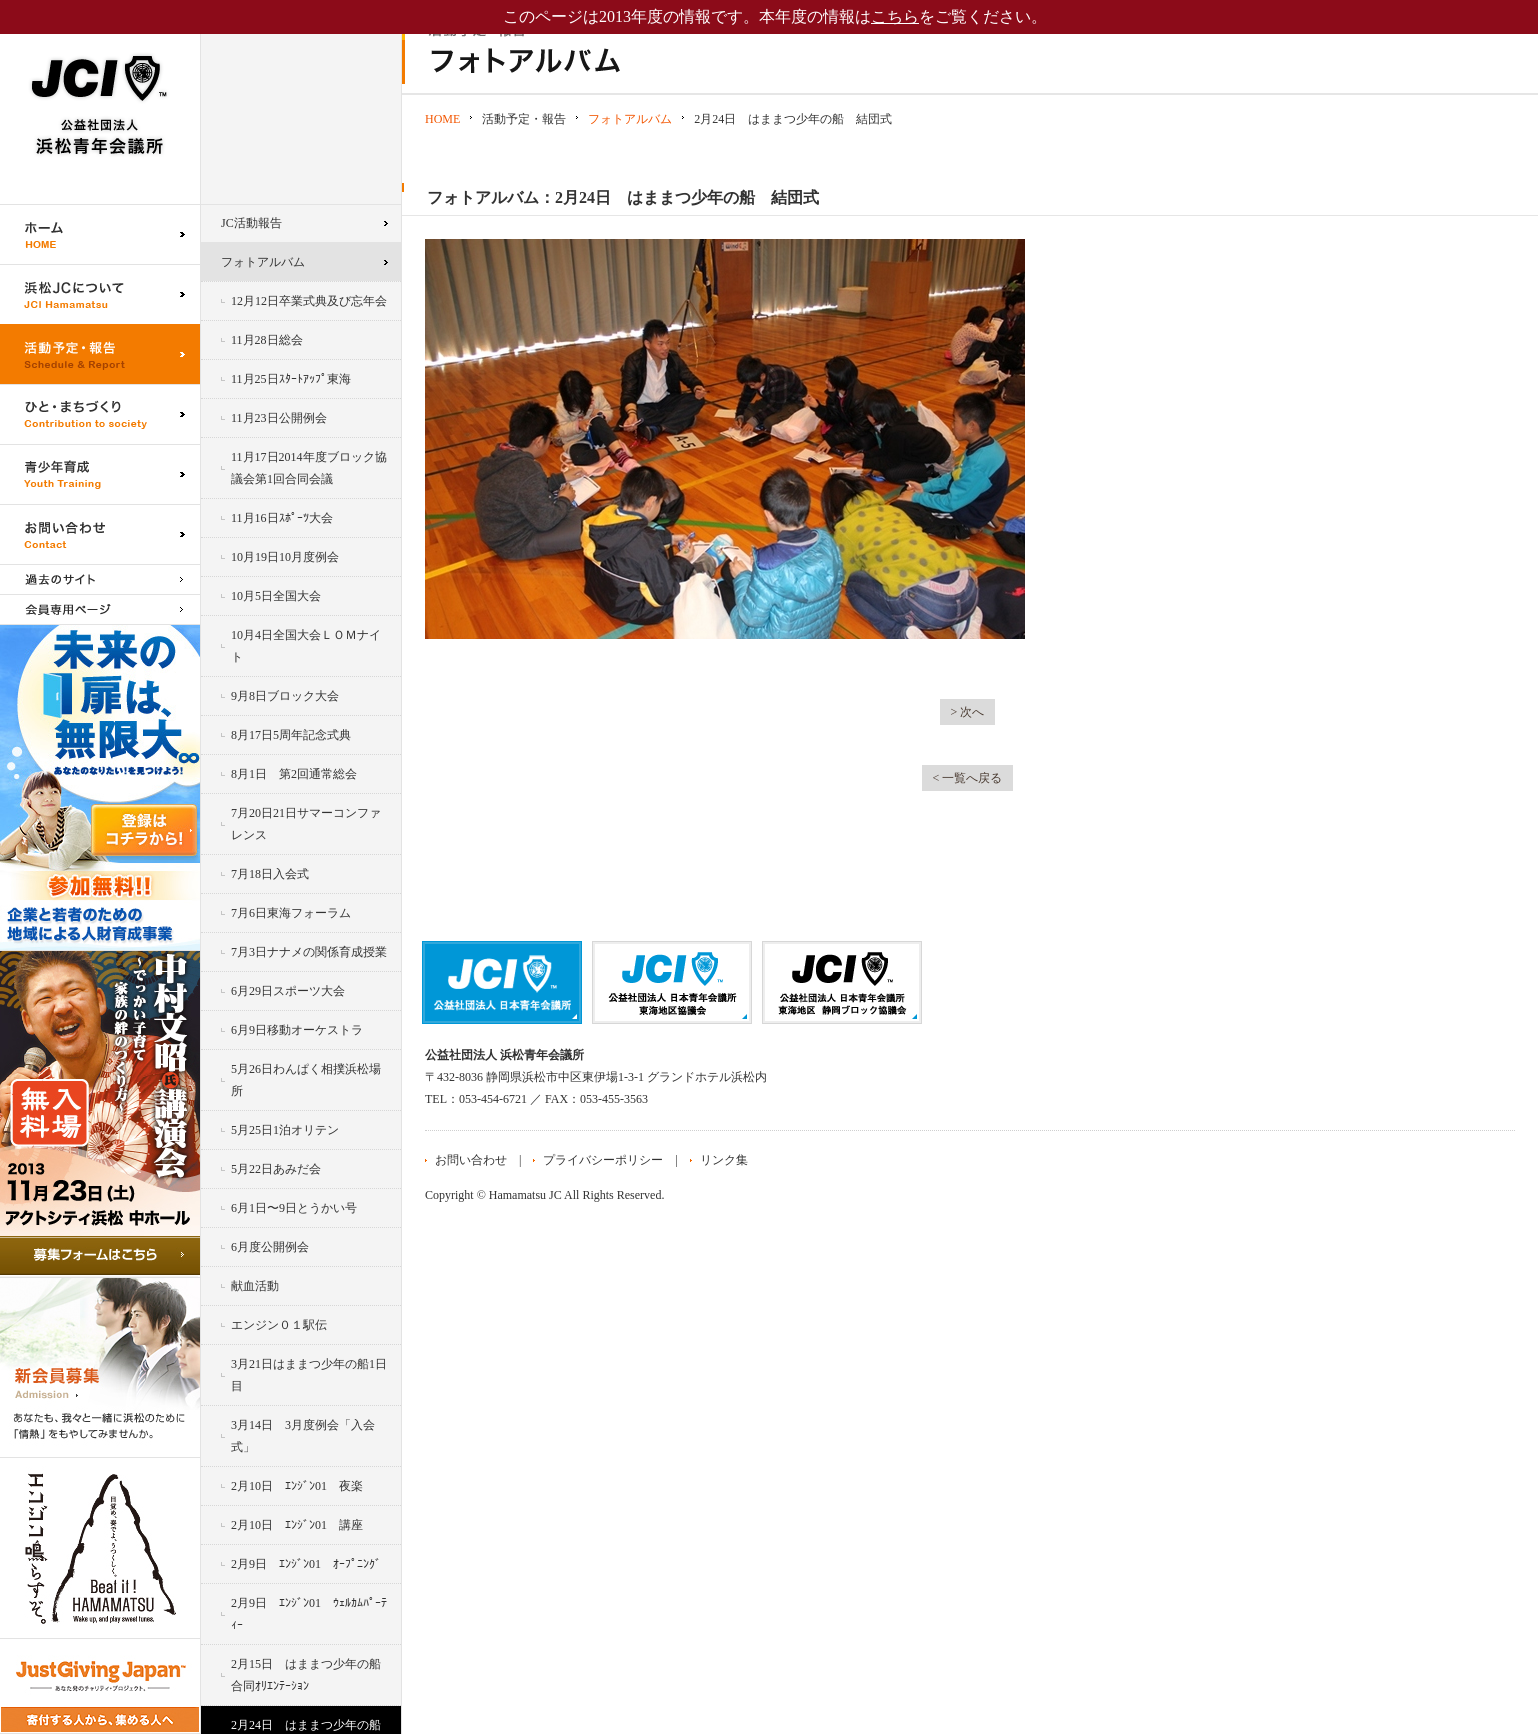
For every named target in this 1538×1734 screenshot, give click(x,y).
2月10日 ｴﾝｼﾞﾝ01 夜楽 (297, 1486)
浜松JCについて (100, 294)
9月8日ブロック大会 (285, 696)
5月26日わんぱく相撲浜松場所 (306, 1080)
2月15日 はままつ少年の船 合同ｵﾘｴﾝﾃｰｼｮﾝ (312, 1675)
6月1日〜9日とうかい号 (294, 1208)
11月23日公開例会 (279, 418)
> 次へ (968, 712)
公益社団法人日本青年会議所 (502, 982)
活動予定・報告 (100, 354)
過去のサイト (100, 579)
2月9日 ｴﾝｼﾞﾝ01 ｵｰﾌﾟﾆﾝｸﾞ (306, 1564)
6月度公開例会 (270, 1247)
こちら (895, 16)
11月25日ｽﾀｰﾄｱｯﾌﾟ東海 (291, 379)
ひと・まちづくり (100, 414)
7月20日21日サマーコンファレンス (306, 824)
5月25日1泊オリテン (285, 1130)
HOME (442, 119)
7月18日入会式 (270, 874)
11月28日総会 (267, 340)
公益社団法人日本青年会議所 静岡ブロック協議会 (842, 982)
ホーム (100, 234)
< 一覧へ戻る (968, 778)
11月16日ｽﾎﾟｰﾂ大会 (282, 518)
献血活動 (255, 1286)
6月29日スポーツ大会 (288, 991)
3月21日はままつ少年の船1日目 (309, 1375)
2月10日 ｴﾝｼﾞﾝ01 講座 (297, 1525)
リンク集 (724, 1160)
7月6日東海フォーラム (291, 913)
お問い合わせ (100, 534)
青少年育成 (100, 474)
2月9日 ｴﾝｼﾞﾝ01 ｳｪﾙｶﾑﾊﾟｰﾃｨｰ (309, 1614)
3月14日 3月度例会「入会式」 (303, 1436)
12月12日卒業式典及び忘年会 (309, 301)
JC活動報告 (251, 223)
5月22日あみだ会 (276, 1169)
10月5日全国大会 (276, 596)
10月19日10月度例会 (285, 557)
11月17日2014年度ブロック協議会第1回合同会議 (309, 468)
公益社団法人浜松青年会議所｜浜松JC (100, 102)
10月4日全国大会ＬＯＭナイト (306, 646)
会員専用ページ (100, 609)
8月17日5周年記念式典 (291, 735)
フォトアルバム (263, 262)
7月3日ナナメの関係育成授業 (309, 952)
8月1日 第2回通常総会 (294, 774)
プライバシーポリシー (603, 1160)
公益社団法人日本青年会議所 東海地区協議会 (672, 982)
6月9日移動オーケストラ (297, 1030)
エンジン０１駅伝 (279, 1325)
